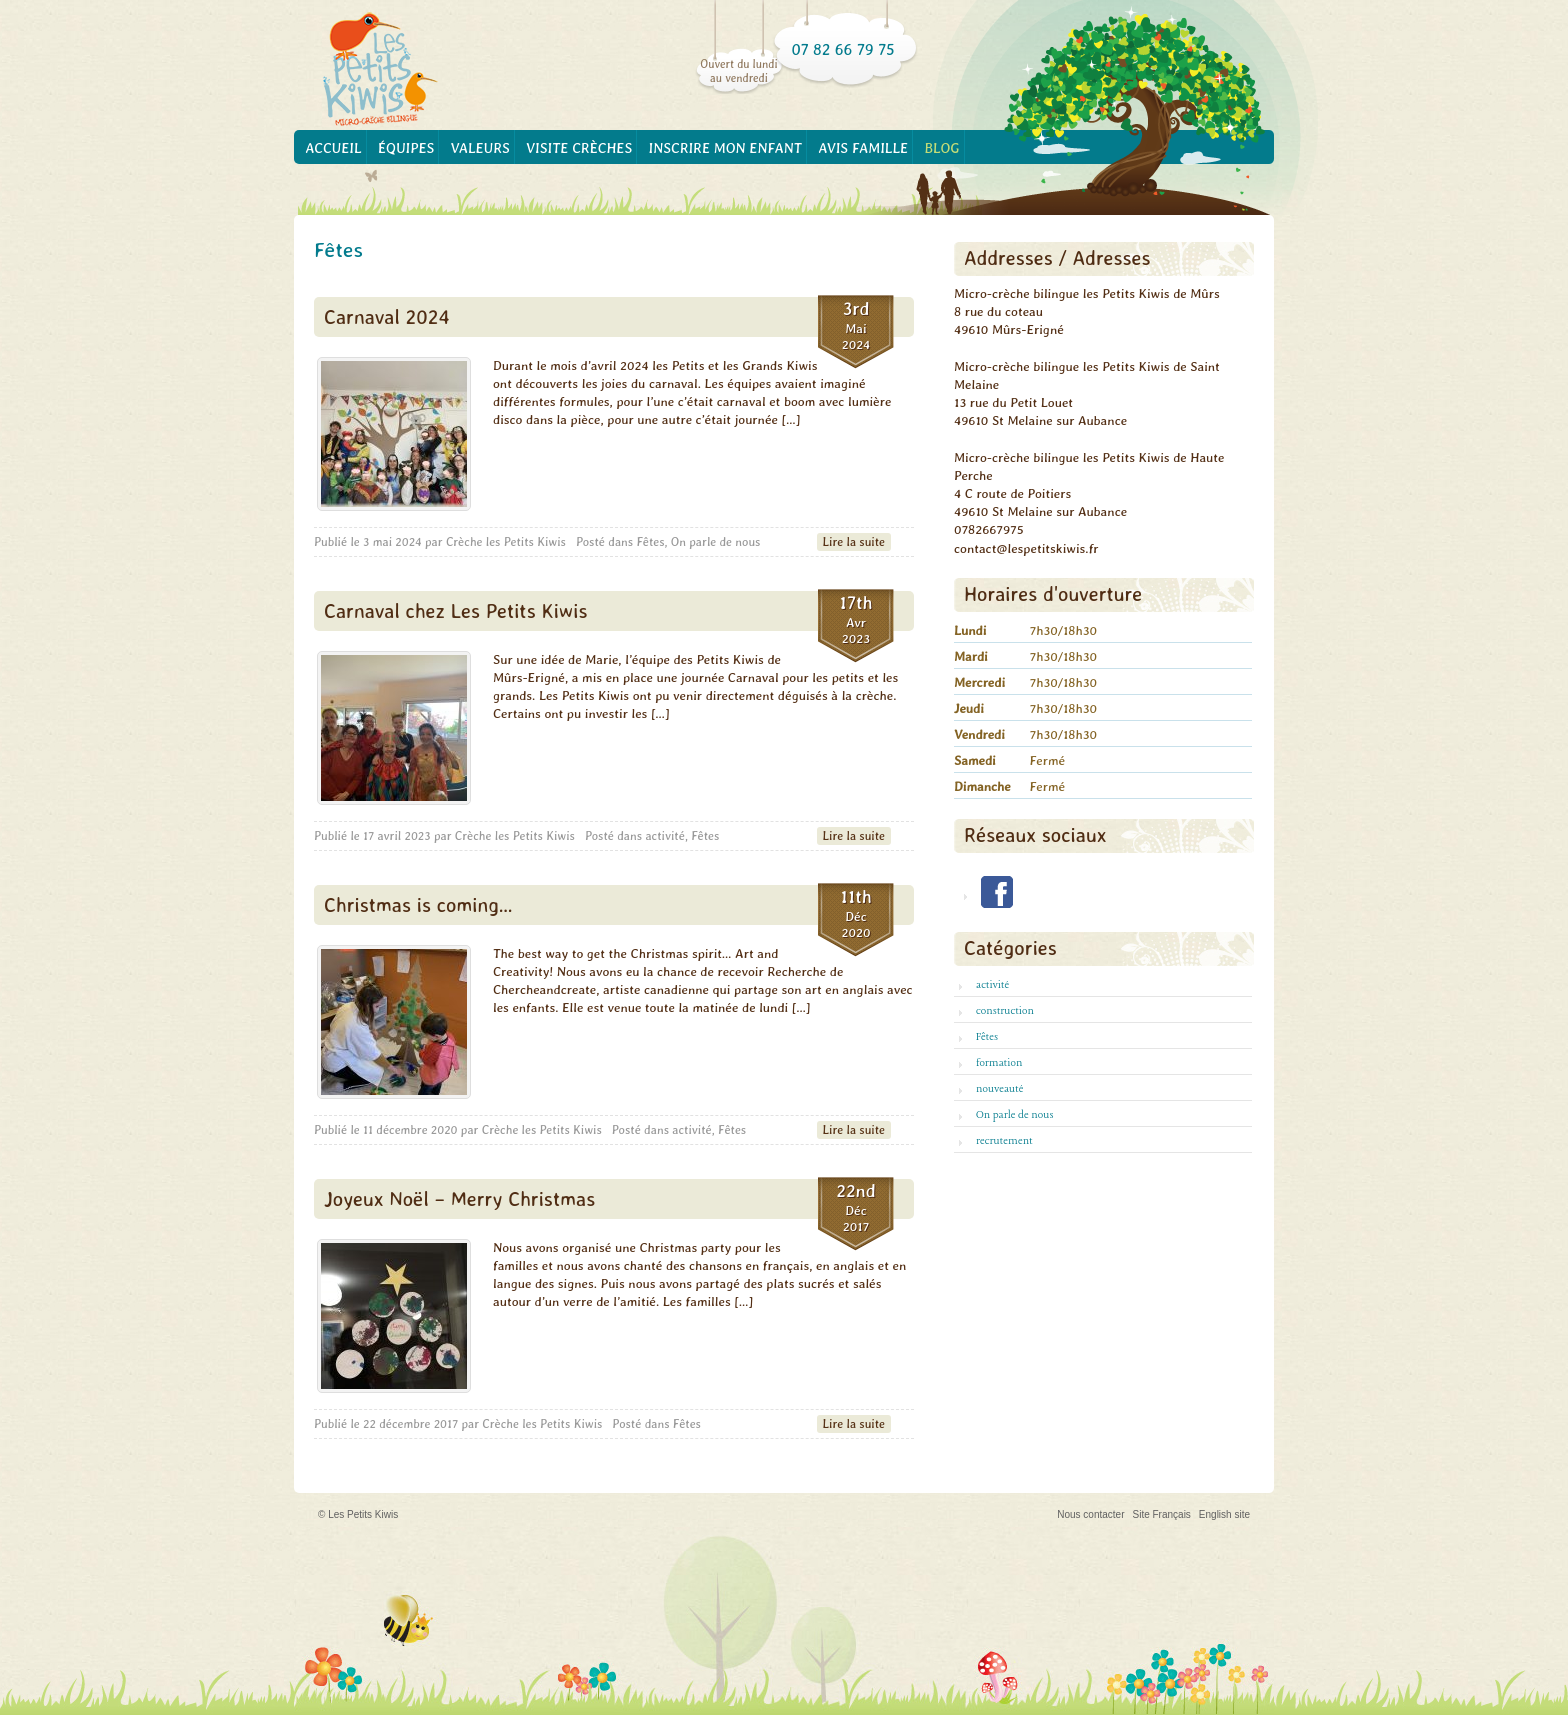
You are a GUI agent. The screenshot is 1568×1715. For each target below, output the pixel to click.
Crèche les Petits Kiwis (506, 542)
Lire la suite (854, 542)
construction (1005, 1011)
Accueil (333, 148)
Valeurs (480, 148)
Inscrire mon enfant (725, 148)
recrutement (1004, 1141)
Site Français (1162, 1514)
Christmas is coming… (418, 904)
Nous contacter (1090, 1514)
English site (1224, 1514)
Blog (942, 148)
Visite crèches (579, 148)
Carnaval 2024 (387, 316)
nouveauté (1000, 1089)
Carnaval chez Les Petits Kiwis (455, 610)
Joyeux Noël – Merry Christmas (459, 1198)
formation (999, 1063)
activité (665, 836)
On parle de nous (716, 542)
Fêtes (650, 542)
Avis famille (863, 148)
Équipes (406, 148)
